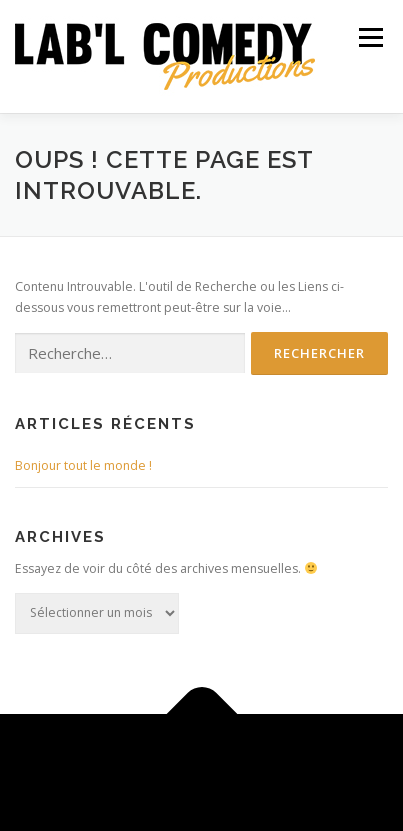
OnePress (356, 760)
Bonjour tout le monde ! (83, 465)
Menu (369, 37)
